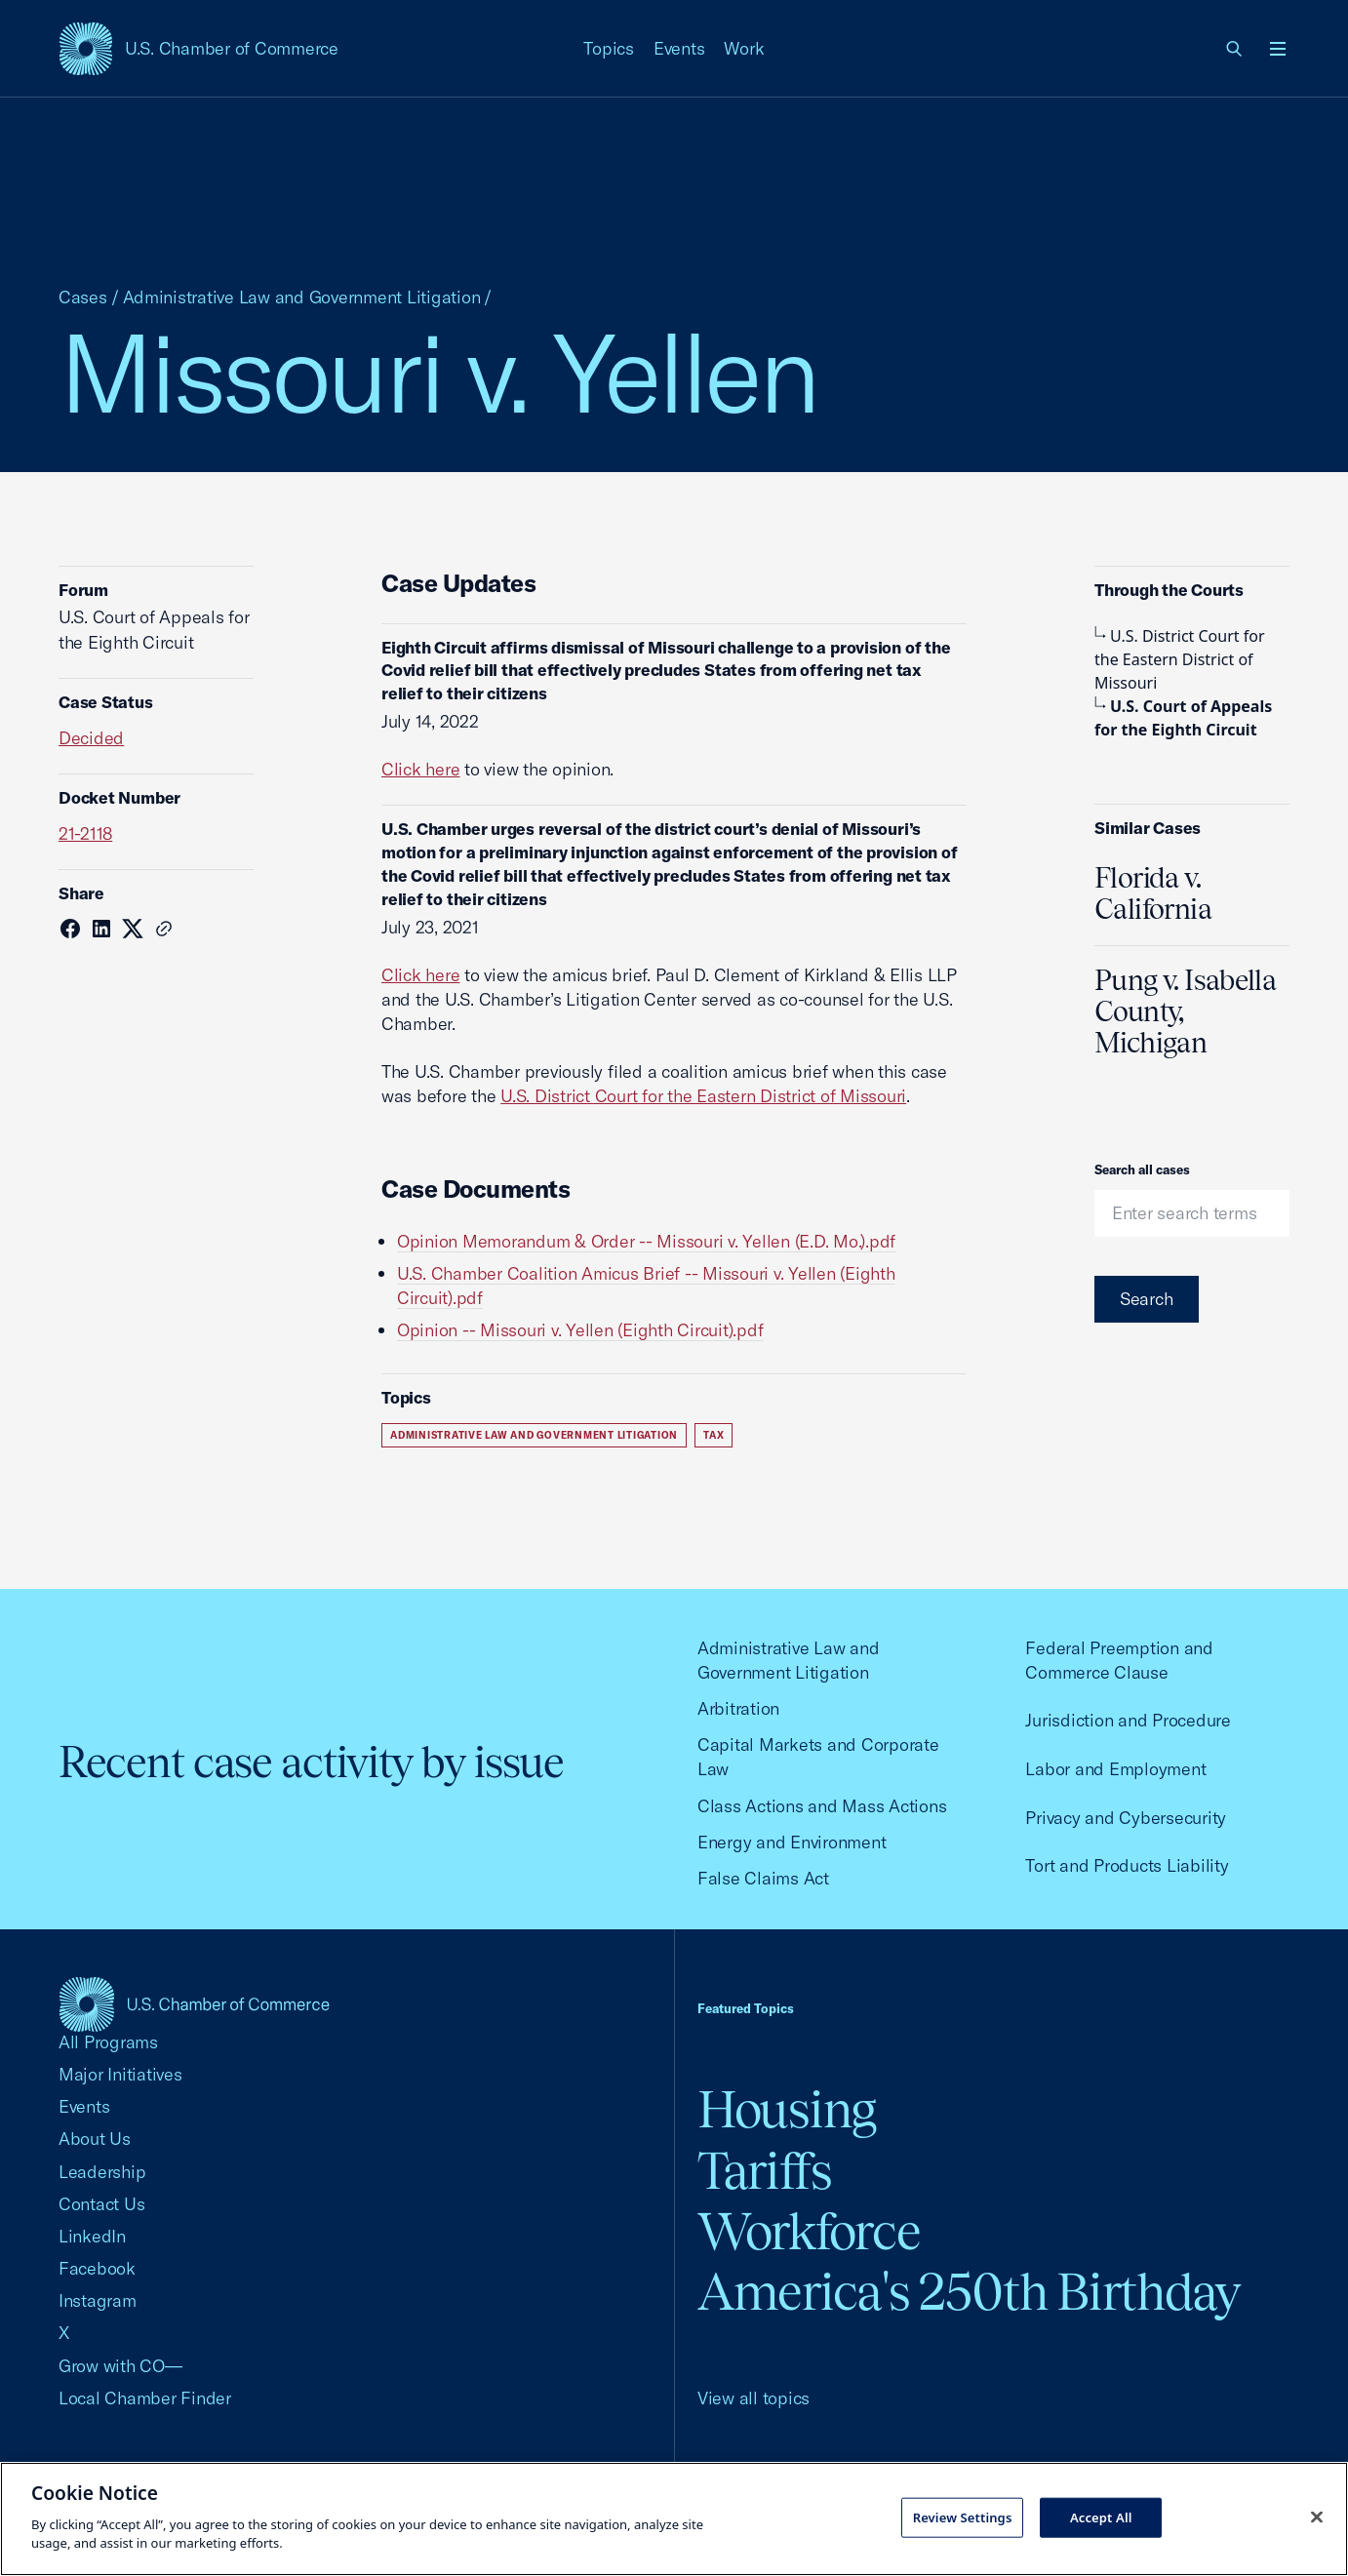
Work (744, 48)
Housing (786, 2109)
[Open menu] (1277, 48)
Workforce (808, 2231)
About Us (95, 2138)
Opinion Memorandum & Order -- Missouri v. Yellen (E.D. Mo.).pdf (646, 1241)
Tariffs (764, 2170)
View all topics (753, 2398)
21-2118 (85, 833)
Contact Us (101, 2204)
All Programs (108, 2042)
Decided (91, 738)
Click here (420, 769)
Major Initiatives (120, 2074)
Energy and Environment (791, 1842)
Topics (608, 48)
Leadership (102, 2171)
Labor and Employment (1115, 1769)
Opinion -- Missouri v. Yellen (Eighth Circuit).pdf (580, 1330)
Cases (83, 297)
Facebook (97, 2268)
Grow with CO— (120, 2366)
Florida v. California (1152, 893)
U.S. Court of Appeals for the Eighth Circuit (1183, 717)
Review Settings (962, 2516)
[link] (1235, 48)
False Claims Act (763, 1878)
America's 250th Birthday (969, 2291)
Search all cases (1142, 1169)
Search (1146, 1299)
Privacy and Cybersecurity (1125, 1817)
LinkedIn (92, 2236)
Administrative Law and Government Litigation (302, 297)
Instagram (98, 2300)
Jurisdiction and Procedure (1127, 1720)
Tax (713, 1435)
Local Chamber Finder (145, 2398)
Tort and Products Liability (1126, 1865)
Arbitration (738, 1708)
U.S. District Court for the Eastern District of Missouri (703, 1096)
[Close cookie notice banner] (1316, 2516)
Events (679, 48)
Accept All (1101, 2516)
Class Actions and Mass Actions (821, 1806)
